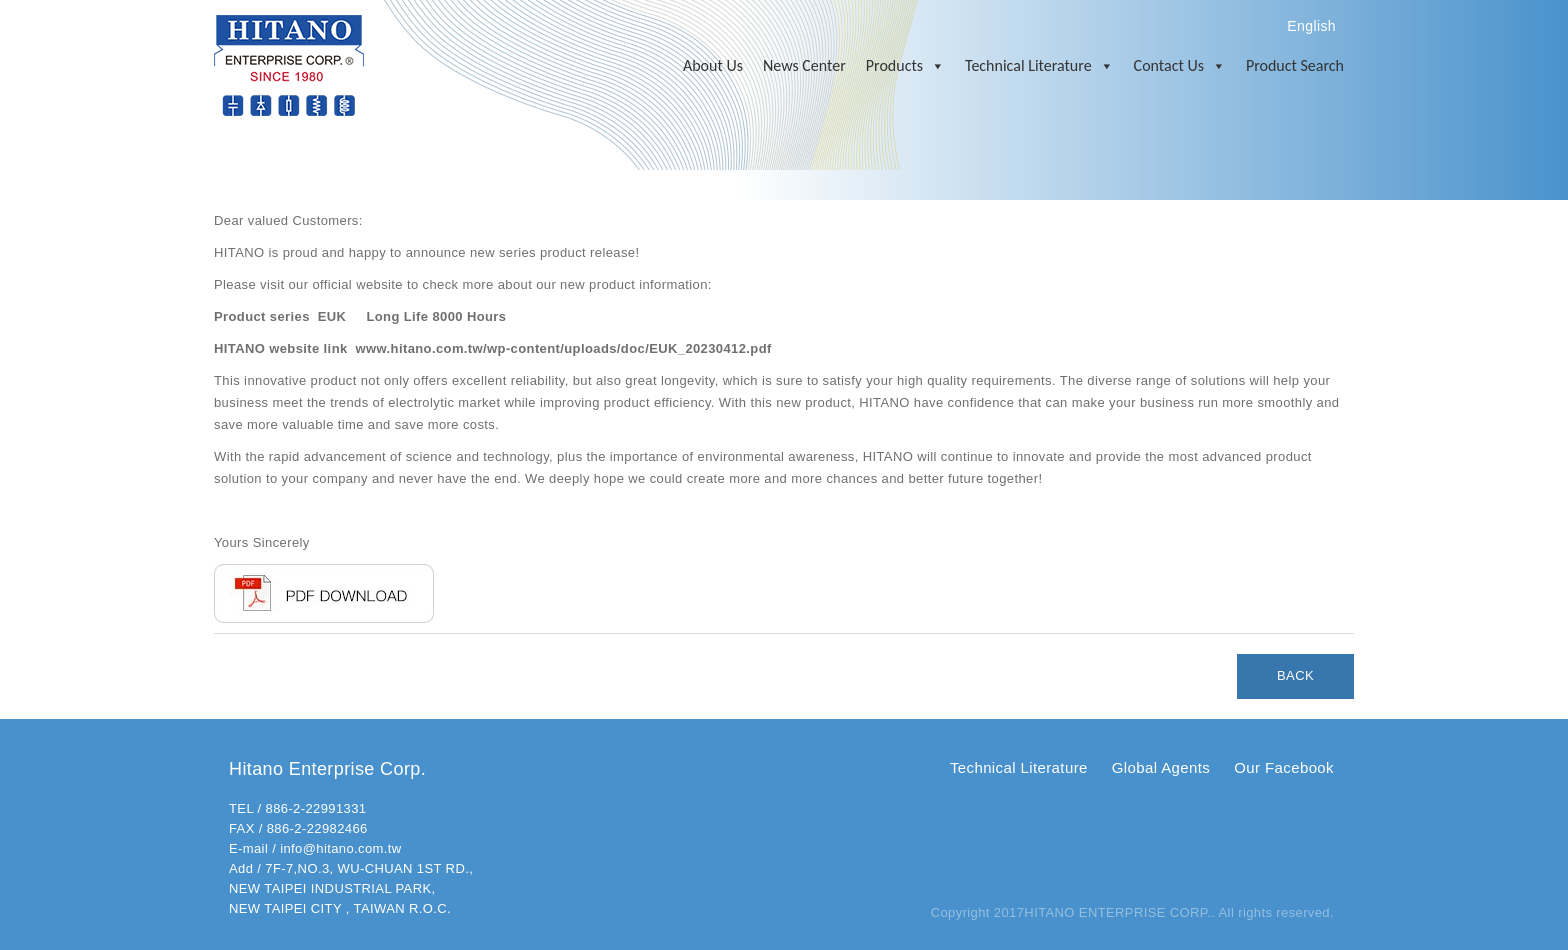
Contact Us (1180, 66)
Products (905, 66)
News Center (804, 65)
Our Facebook (1284, 767)
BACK (1295, 675)
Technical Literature (1039, 66)
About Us (713, 65)
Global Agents (1161, 767)
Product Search (1295, 65)
